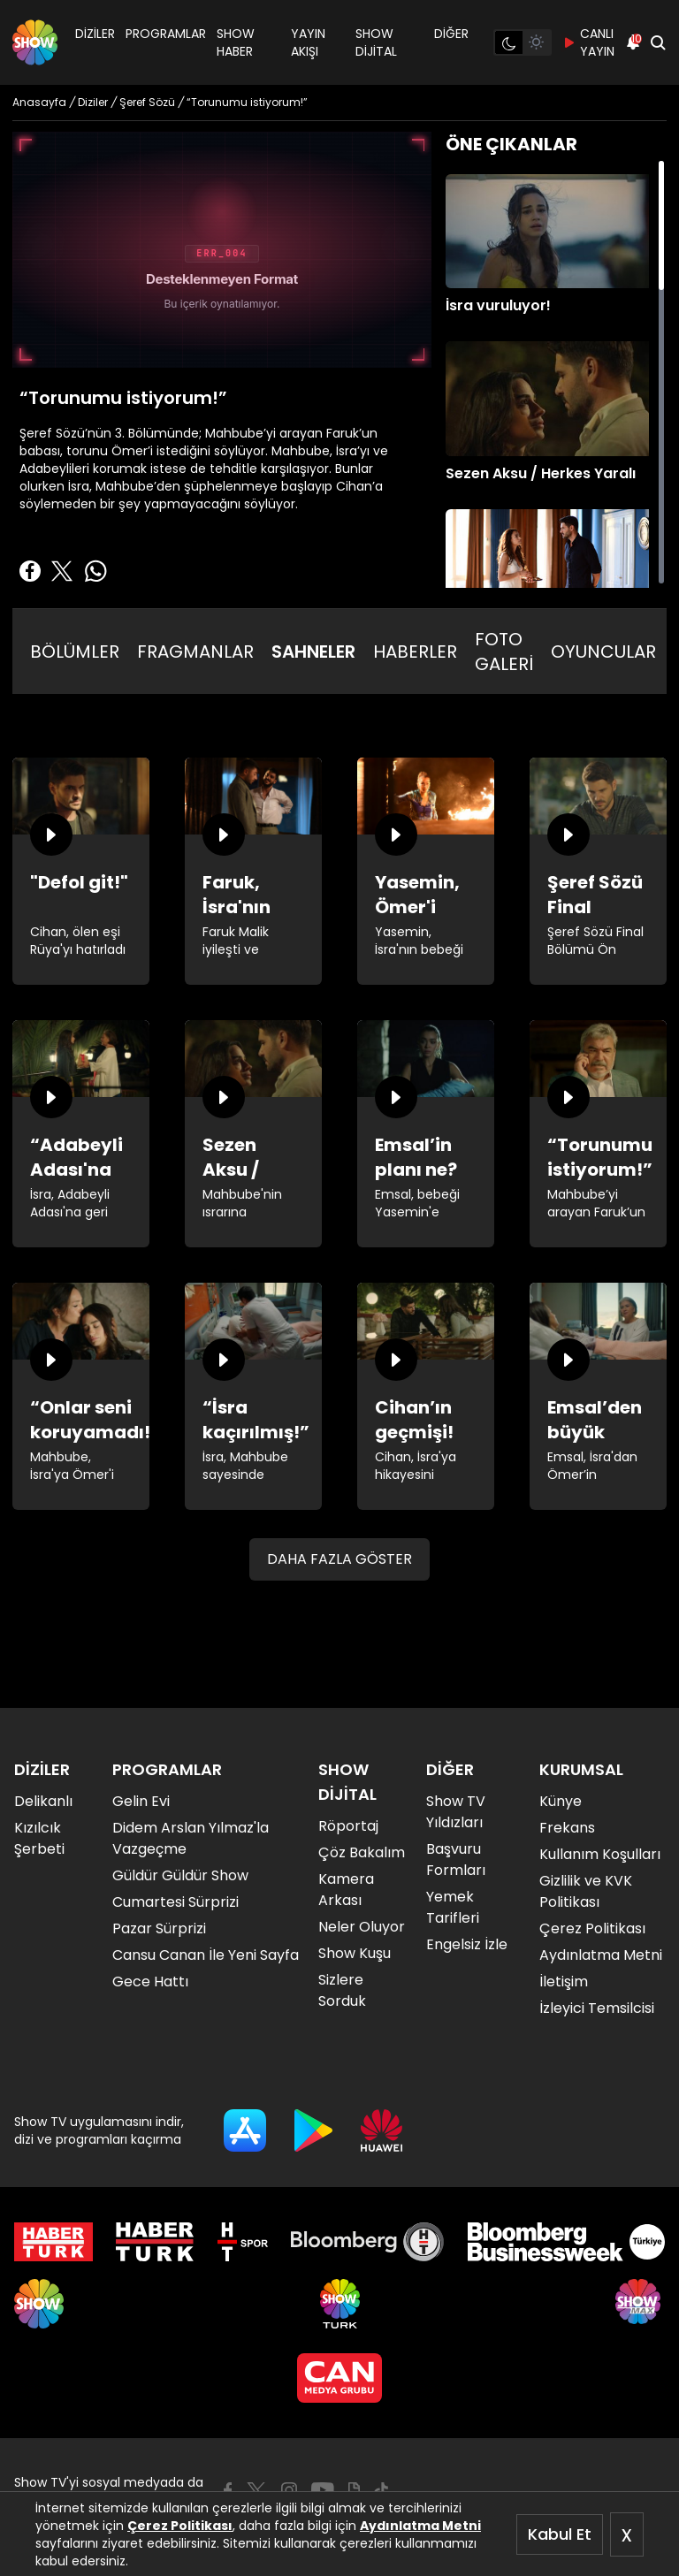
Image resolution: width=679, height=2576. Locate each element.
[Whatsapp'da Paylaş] (95, 571)
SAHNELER (313, 651)
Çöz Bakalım (361, 1852)
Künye (560, 1801)
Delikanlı (43, 1801)
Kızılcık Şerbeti (39, 1838)
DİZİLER (95, 33)
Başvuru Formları (455, 1859)
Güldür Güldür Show (180, 1875)
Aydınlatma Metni (420, 2525)
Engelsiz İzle (466, 1944)
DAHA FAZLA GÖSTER (339, 1559)
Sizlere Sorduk (342, 1990)
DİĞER (451, 33)
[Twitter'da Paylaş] (61, 571)
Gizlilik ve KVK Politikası (585, 1891)
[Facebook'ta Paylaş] (30, 571)
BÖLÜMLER (74, 651)
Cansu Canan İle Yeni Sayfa (205, 1955)
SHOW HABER (236, 42)
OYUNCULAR (603, 651)
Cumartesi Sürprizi (175, 1902)
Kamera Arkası (346, 1889)
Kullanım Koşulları (599, 1854)
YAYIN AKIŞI (308, 42)
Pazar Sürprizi (159, 1928)
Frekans (567, 1828)
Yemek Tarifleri (452, 1907)
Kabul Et (559, 2534)
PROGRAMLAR (166, 33)
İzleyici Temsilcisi (596, 2008)
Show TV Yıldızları (455, 1812)
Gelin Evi (141, 1801)
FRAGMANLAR (195, 651)
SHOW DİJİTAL (376, 42)
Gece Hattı (150, 1981)
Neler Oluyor (361, 1927)
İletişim (563, 1981)
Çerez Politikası (180, 2525)
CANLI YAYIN (588, 42)
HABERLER (415, 651)
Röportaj (348, 1826)
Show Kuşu (354, 1953)
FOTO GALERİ (504, 651)
